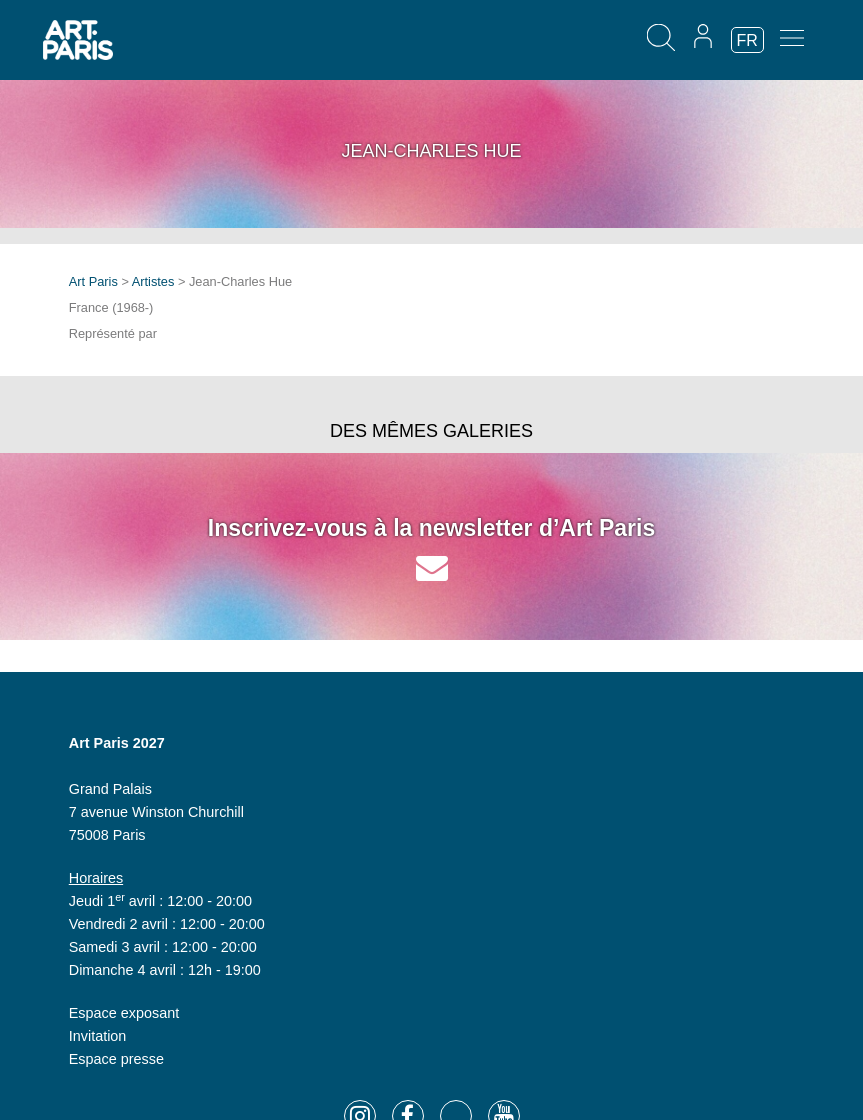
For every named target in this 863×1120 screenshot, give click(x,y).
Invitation (98, 1036)
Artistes (153, 281)
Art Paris (93, 281)
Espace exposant (124, 1013)
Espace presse (116, 1059)
